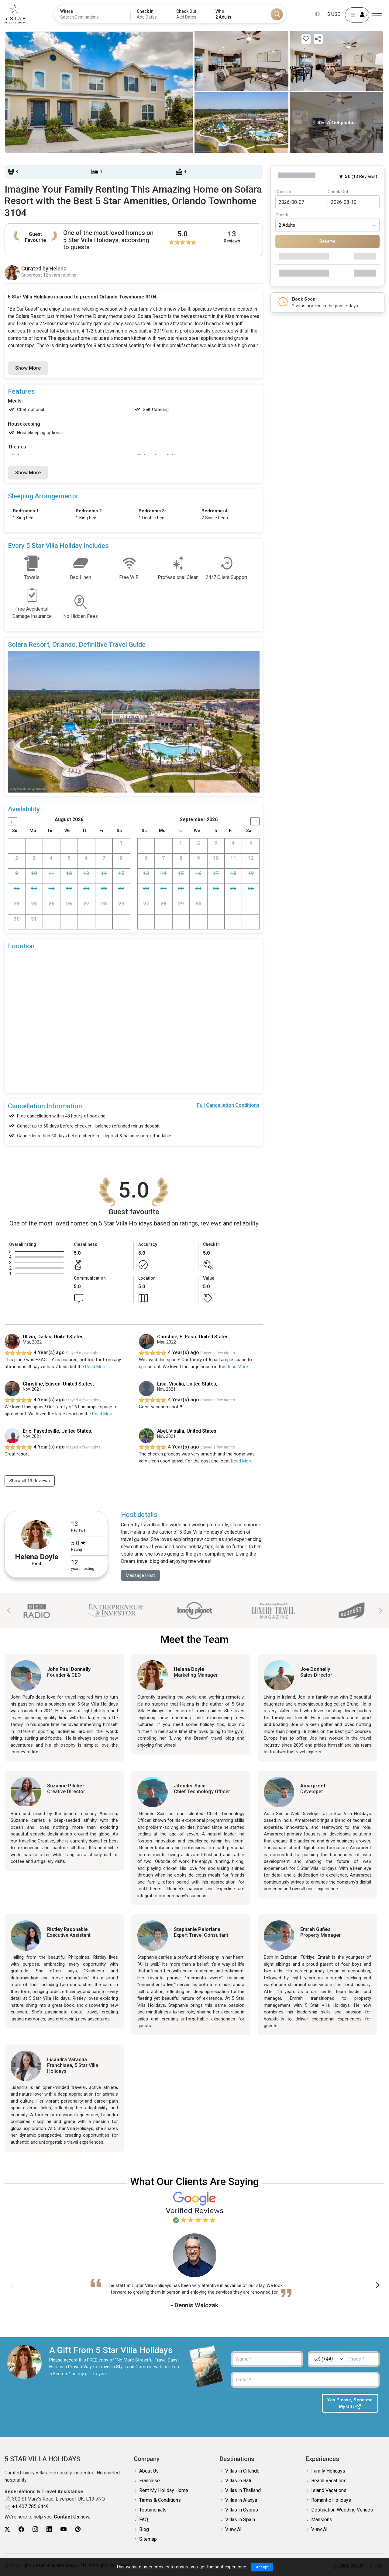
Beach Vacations (328, 2482)
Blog (144, 2530)
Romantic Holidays (331, 2501)
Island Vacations (328, 2491)
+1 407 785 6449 (30, 2508)
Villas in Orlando (242, 2472)
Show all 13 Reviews (31, 1481)
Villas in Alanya (241, 2501)
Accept (262, 2566)
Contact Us (66, 2518)
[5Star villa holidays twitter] (7, 2530)
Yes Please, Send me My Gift (350, 2405)
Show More (28, 368)
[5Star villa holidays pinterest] (78, 2530)
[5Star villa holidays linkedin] (49, 2530)
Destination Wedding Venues (342, 2511)
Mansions (321, 2521)
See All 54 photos (336, 122)
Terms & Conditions (160, 2501)
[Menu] (377, 16)
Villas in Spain (240, 2521)
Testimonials (153, 2511)
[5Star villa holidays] (15, 14)
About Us (149, 2472)
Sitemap (148, 2540)
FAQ (143, 2521)
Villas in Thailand (243, 2491)
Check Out (338, 191)
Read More (96, 1366)
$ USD (334, 14)
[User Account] (357, 15)
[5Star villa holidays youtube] (63, 2530)
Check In (284, 191)
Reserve (327, 241)
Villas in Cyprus (241, 2511)
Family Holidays (328, 2472)
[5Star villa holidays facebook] (21, 2530)
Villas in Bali (238, 2482)
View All (234, 2530)
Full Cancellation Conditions (228, 1105)
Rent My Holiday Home (163, 2491)
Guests (282, 215)
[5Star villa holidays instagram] (35, 2530)
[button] (380, 1612)
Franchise (149, 2482)
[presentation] (273, 2407)
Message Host (142, 1576)
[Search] (277, 14)
